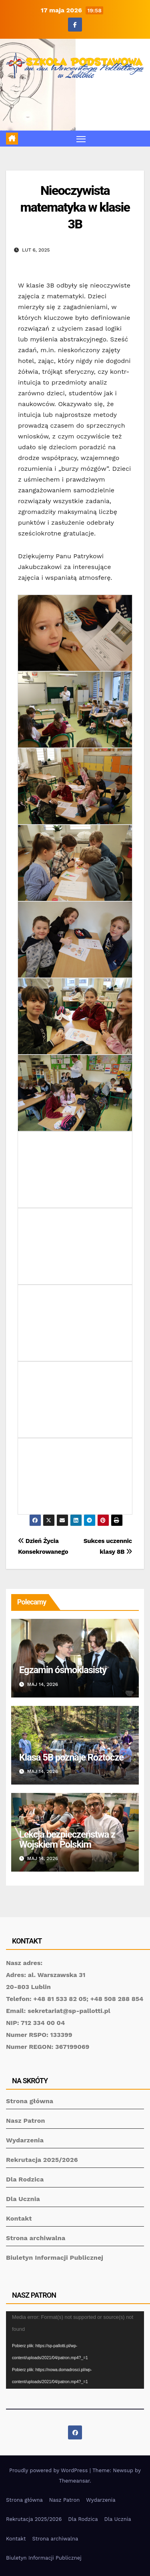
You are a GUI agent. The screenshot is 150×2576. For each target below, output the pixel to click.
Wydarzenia (25, 2140)
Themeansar (74, 2481)
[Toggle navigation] (81, 138)
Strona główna (29, 2101)
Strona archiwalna (35, 2238)
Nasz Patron (25, 2120)
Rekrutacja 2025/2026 (42, 2160)
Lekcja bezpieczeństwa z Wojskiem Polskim (67, 1839)
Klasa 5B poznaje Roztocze (71, 1757)
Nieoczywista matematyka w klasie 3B (75, 207)
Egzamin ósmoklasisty (62, 1670)
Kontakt (19, 2218)
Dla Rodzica (25, 2179)
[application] (75, 2350)
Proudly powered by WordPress (49, 2470)
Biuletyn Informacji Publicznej (54, 2257)
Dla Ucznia (23, 2199)
